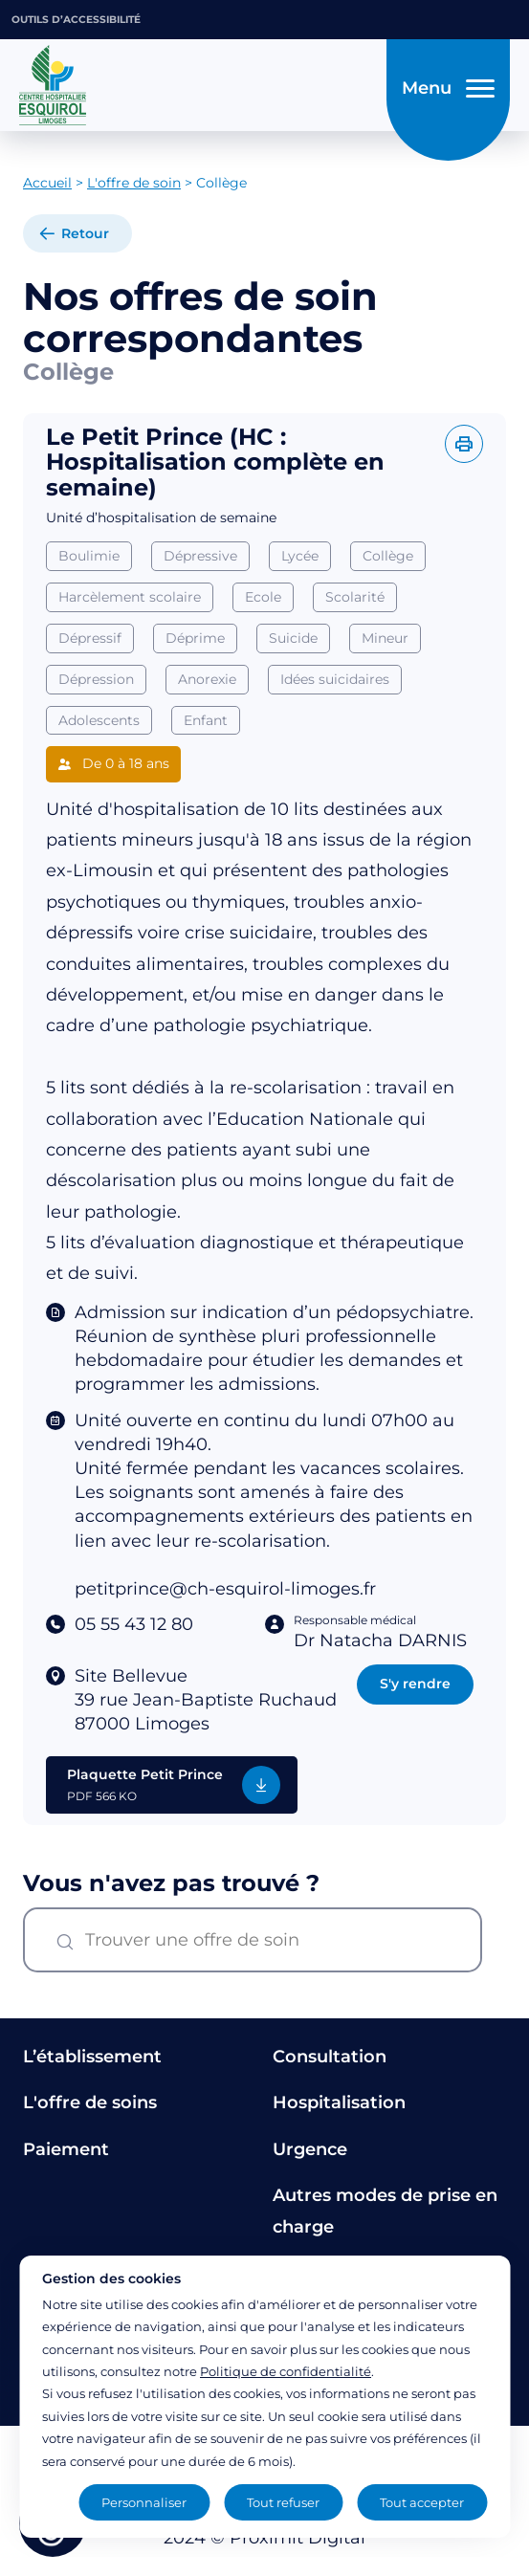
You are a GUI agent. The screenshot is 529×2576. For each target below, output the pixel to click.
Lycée (300, 555)
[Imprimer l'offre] (464, 444)
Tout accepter (422, 2502)
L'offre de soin (134, 182)
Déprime (195, 638)
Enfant (206, 720)
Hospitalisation (339, 2102)
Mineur (385, 638)
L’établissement (92, 2056)
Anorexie (207, 679)
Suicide (293, 638)
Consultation (329, 2056)
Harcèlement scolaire (129, 596)
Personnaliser (144, 2502)
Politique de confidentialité (285, 2371)
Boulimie (89, 555)
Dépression (96, 679)
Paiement (66, 2149)
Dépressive (200, 555)
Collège (388, 555)
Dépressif (89, 638)
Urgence (310, 2149)
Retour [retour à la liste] (85, 233)
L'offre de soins (90, 2102)
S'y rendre (415, 1683)
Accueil (47, 182)
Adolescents (99, 720)
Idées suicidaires (334, 679)
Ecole (263, 596)
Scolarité (355, 596)
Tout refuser (283, 2502)
